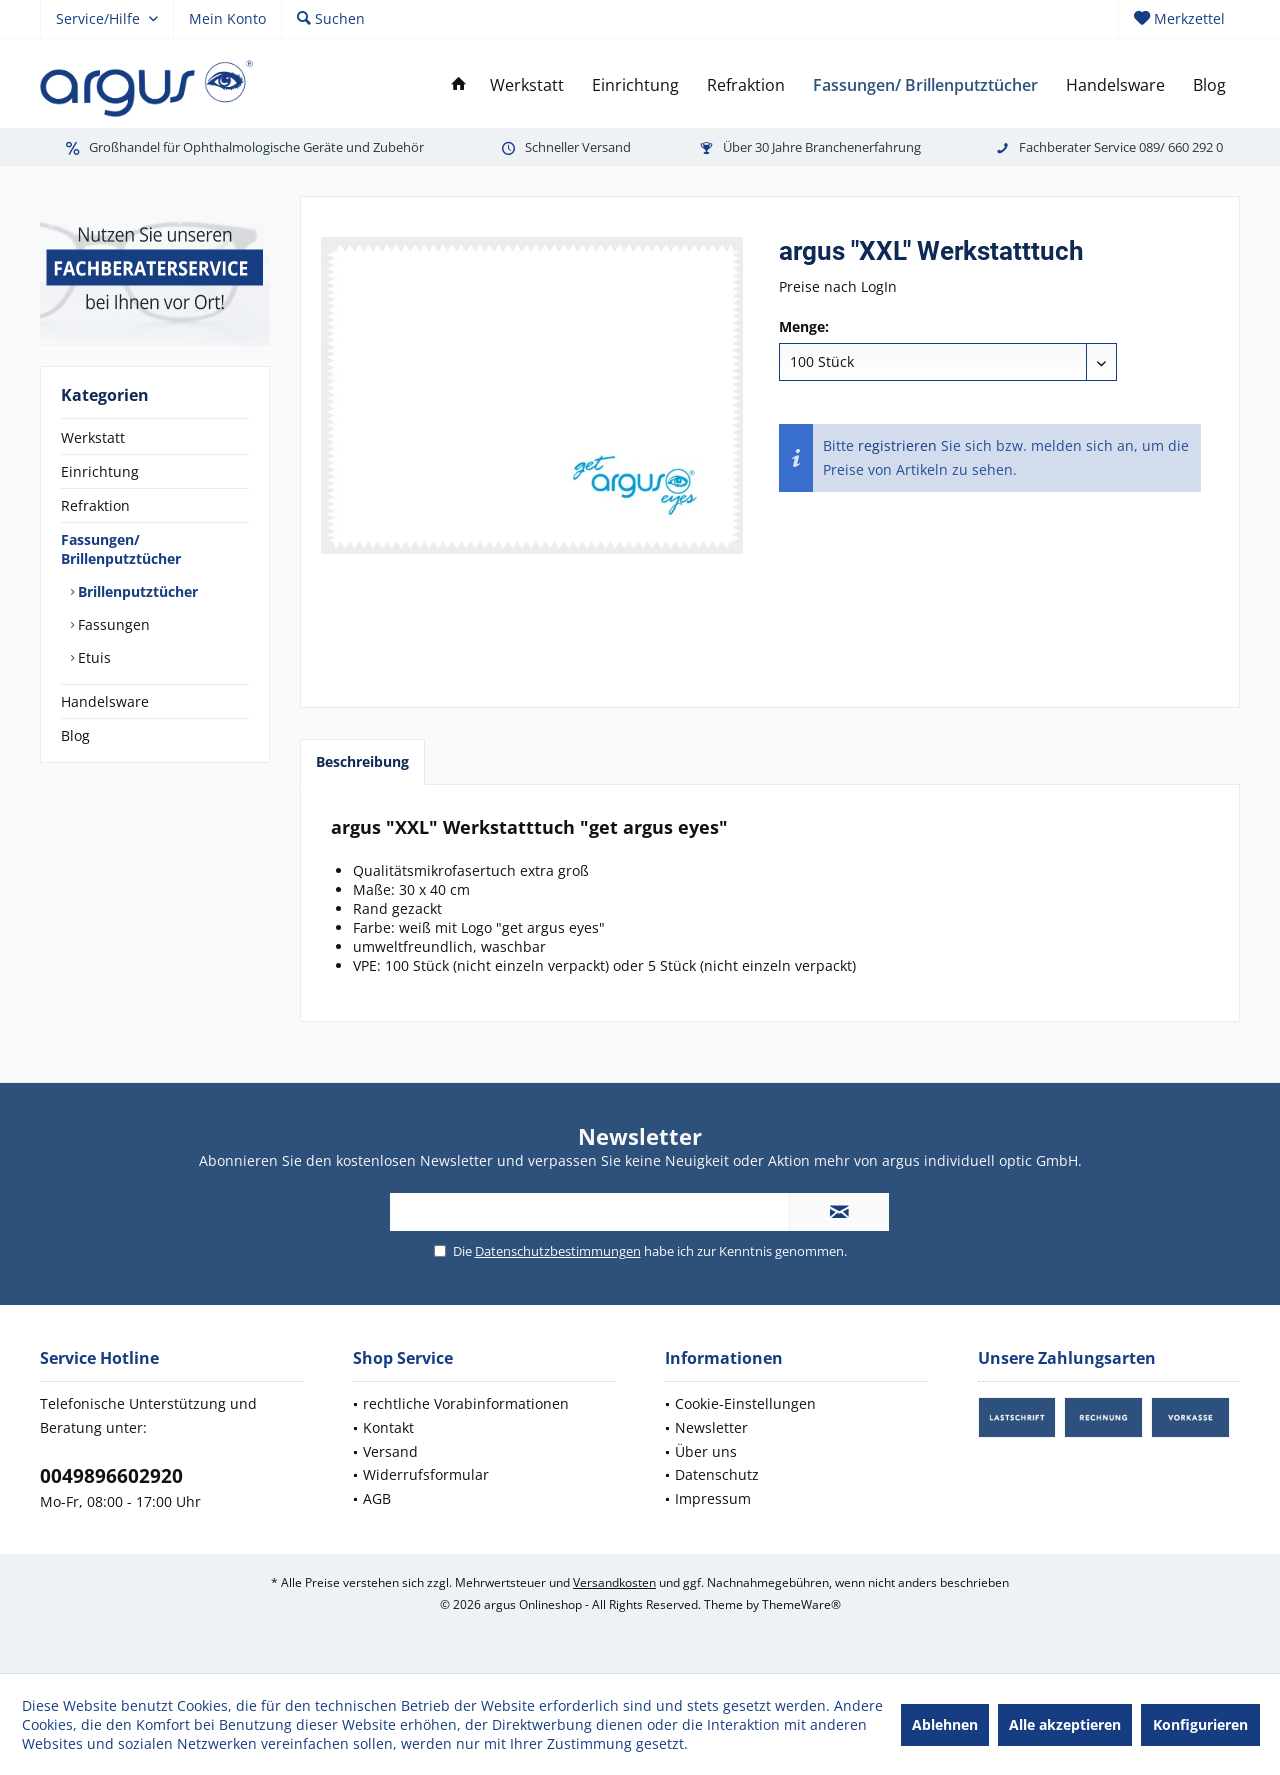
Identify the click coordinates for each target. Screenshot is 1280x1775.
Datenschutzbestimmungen (558, 1251)
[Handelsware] (1115, 85)
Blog (75, 735)
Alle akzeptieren (1065, 1724)
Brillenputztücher (136, 591)
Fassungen (112, 624)
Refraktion (95, 505)
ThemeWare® (801, 1604)
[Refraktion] (746, 85)
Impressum (713, 1498)
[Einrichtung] (635, 85)
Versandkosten (614, 1582)
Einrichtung (100, 471)
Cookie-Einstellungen (745, 1403)
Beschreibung (362, 761)
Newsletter (711, 1427)
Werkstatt (93, 437)
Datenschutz (717, 1474)
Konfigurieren (1200, 1724)
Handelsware (105, 701)
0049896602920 (111, 1476)
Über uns (706, 1451)
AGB (377, 1498)
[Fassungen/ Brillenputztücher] (925, 85)
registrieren (897, 445)
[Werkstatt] (527, 85)
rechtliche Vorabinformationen (466, 1403)
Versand (390, 1451)
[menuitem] (1179, 19)
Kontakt (388, 1427)
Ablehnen (945, 1724)
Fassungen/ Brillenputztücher (121, 549)
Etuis (92, 657)
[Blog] (1209, 85)
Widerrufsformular (426, 1474)
